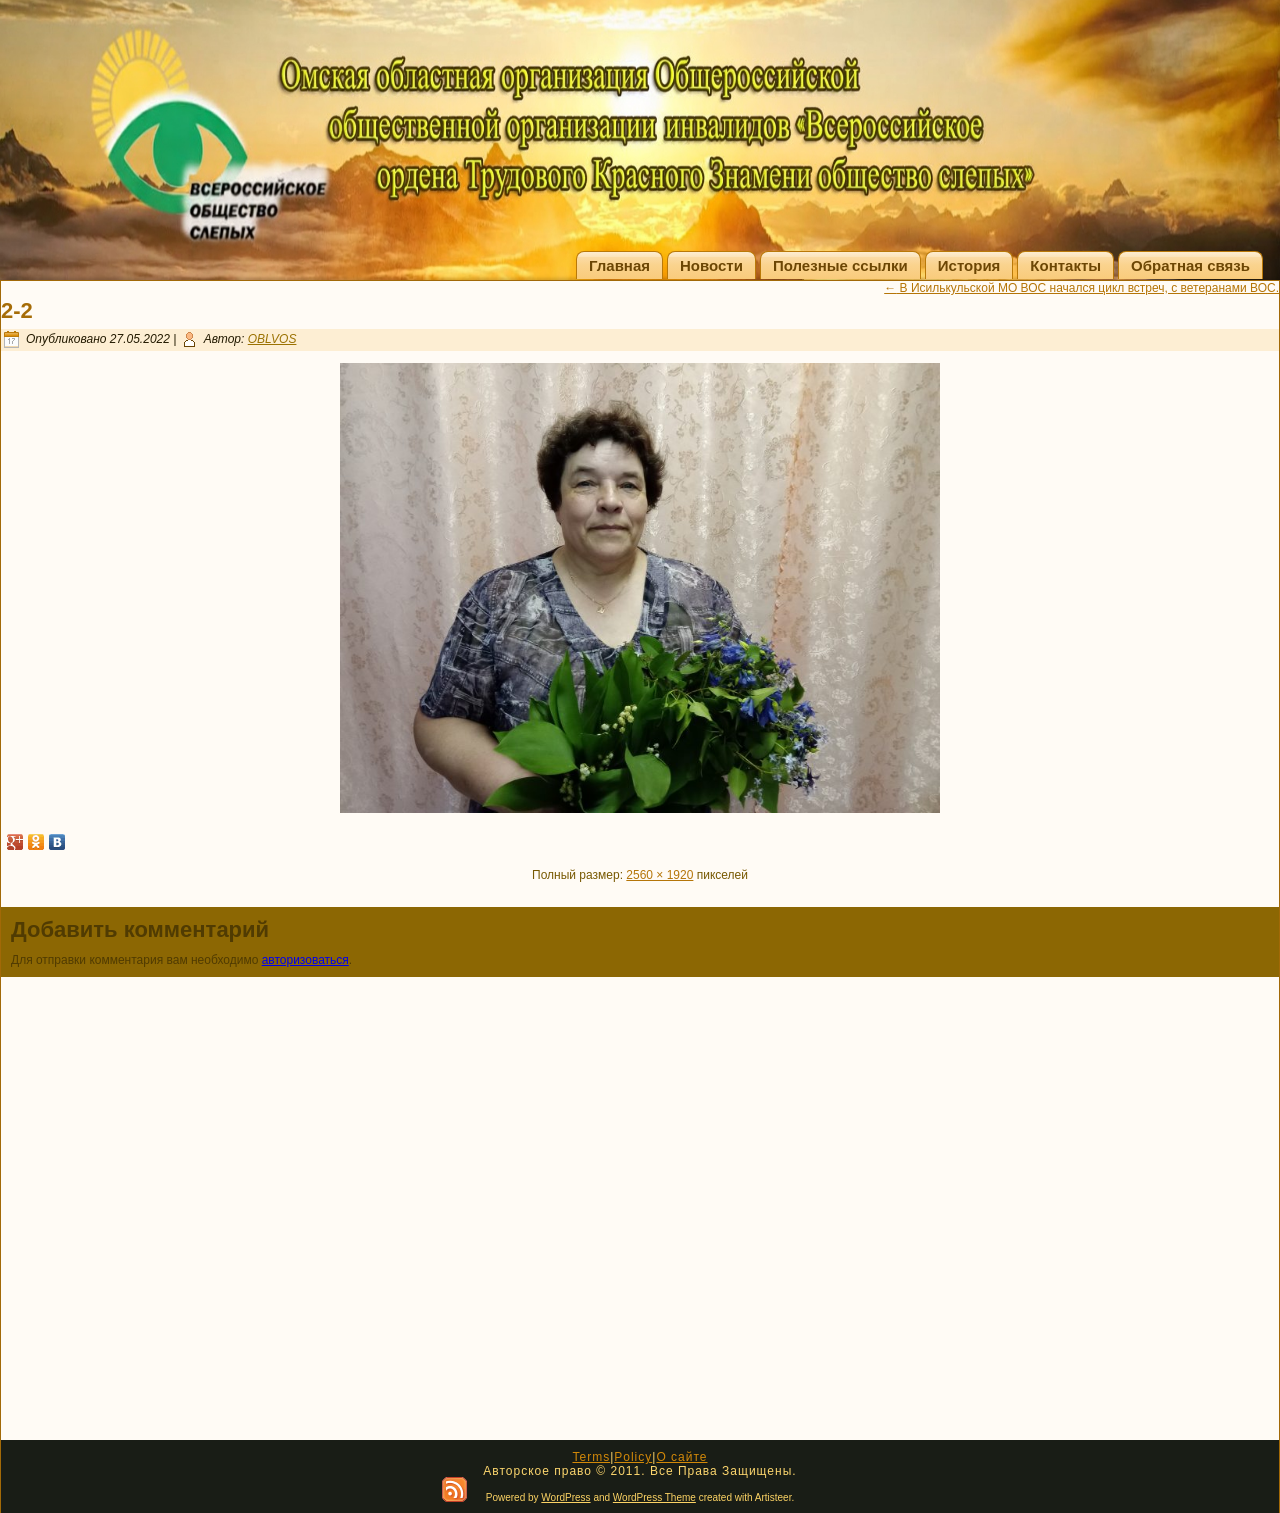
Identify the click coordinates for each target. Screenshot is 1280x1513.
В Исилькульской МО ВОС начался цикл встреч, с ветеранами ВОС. (1081, 288)
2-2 (17, 310)
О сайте (681, 1457)
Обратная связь (1190, 265)
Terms (591, 1457)
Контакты (1065, 265)
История (969, 265)
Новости (711, 265)
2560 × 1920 (659, 875)
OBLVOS (272, 339)
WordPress (565, 1497)
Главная (619, 265)
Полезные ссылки (840, 265)
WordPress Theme (654, 1497)
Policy (633, 1457)
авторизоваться (305, 960)
